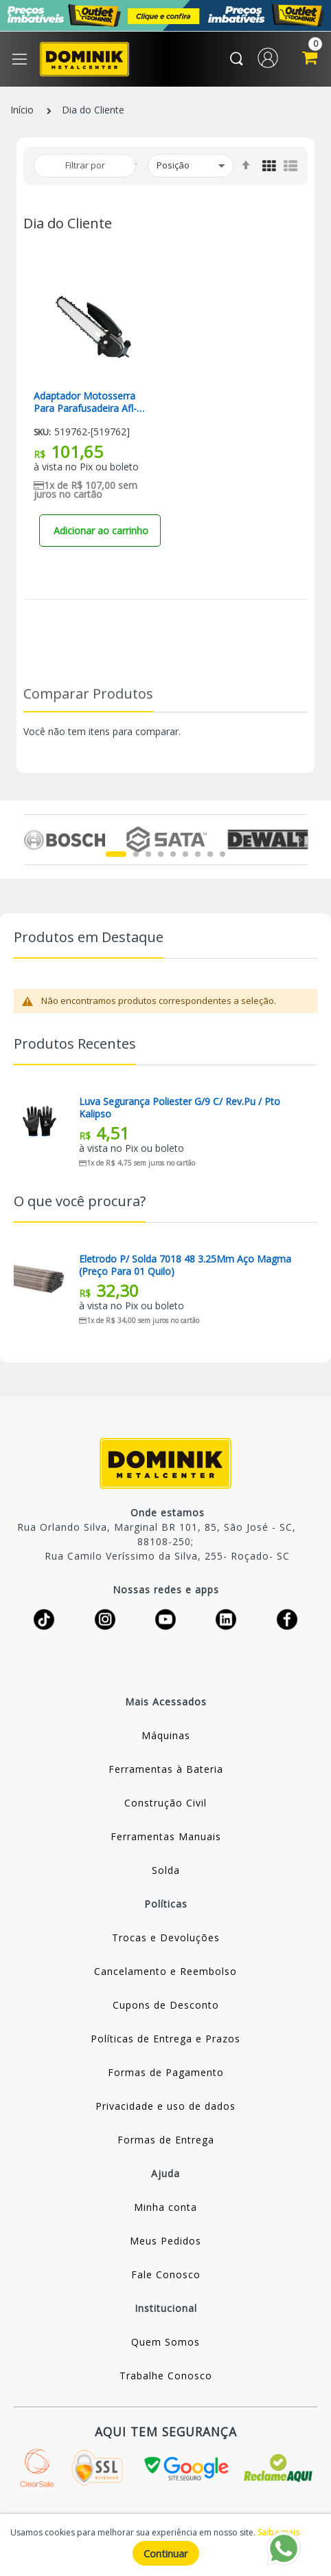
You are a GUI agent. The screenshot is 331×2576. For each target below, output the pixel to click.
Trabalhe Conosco (165, 2375)
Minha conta (165, 2207)
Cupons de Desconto (166, 2004)
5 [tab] (173, 854)
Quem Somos (165, 2341)
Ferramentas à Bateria (166, 1769)
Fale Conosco (166, 2274)
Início (22, 109)
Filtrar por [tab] (85, 165)
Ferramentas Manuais (166, 1836)
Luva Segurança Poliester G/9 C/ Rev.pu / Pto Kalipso (179, 1107)
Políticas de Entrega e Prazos (165, 2038)
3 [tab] (148, 854)
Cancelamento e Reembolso (165, 1971)
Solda (166, 1870)
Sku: (42, 432)
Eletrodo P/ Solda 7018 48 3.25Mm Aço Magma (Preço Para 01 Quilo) (185, 1265)
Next (299, 840)
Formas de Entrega (165, 2139)
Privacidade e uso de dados (165, 2106)
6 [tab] (185, 854)
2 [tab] (136, 854)
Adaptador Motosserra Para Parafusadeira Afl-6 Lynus (88, 402)
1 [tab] (116, 854)
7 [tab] (198, 854)
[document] (165, 2545)
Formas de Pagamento (166, 2072)
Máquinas (165, 1735)
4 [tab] (160, 854)
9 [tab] (222, 854)
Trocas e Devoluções (166, 1937)
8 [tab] (210, 854)
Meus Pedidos (165, 2240)
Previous (32, 840)
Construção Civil (165, 1802)
